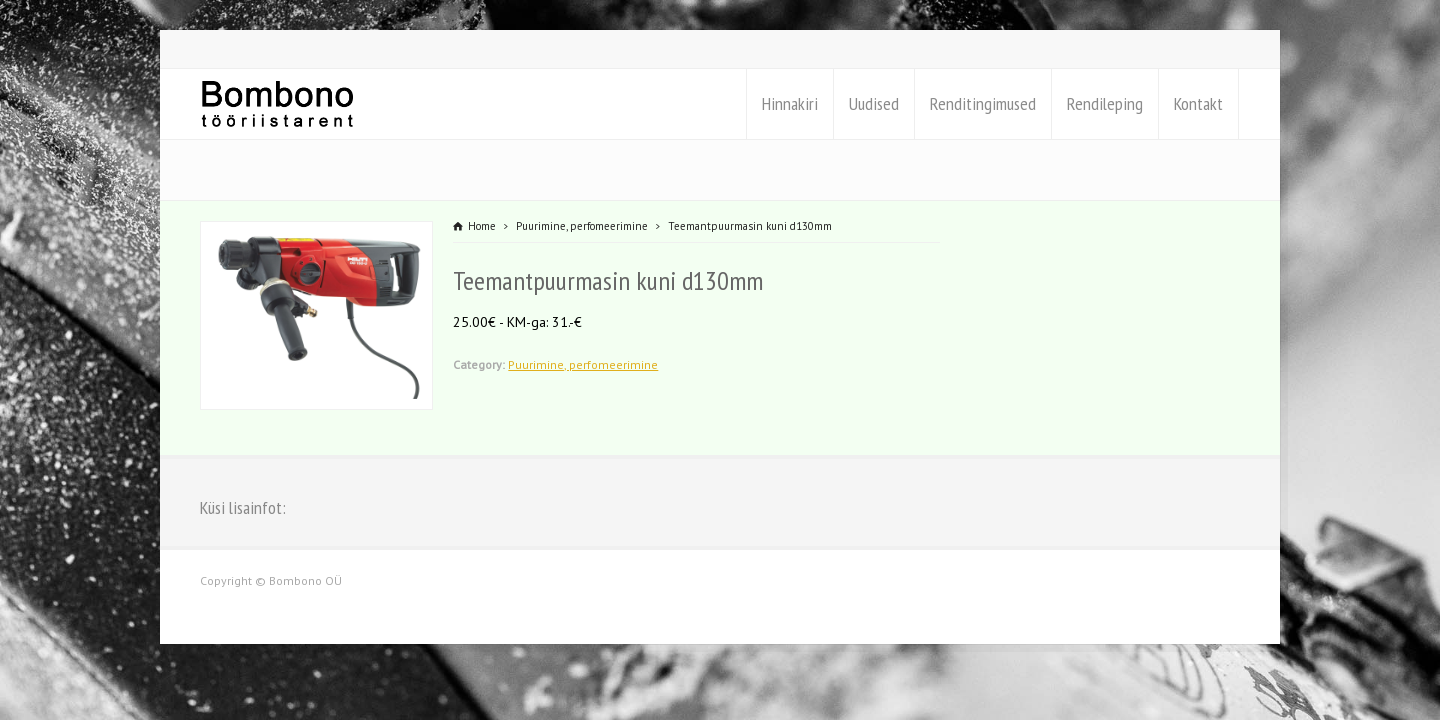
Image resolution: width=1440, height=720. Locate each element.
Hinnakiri (790, 103)
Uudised (874, 103)
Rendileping (1105, 103)
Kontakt (1198, 103)
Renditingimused (983, 103)
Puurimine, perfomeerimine (583, 364)
